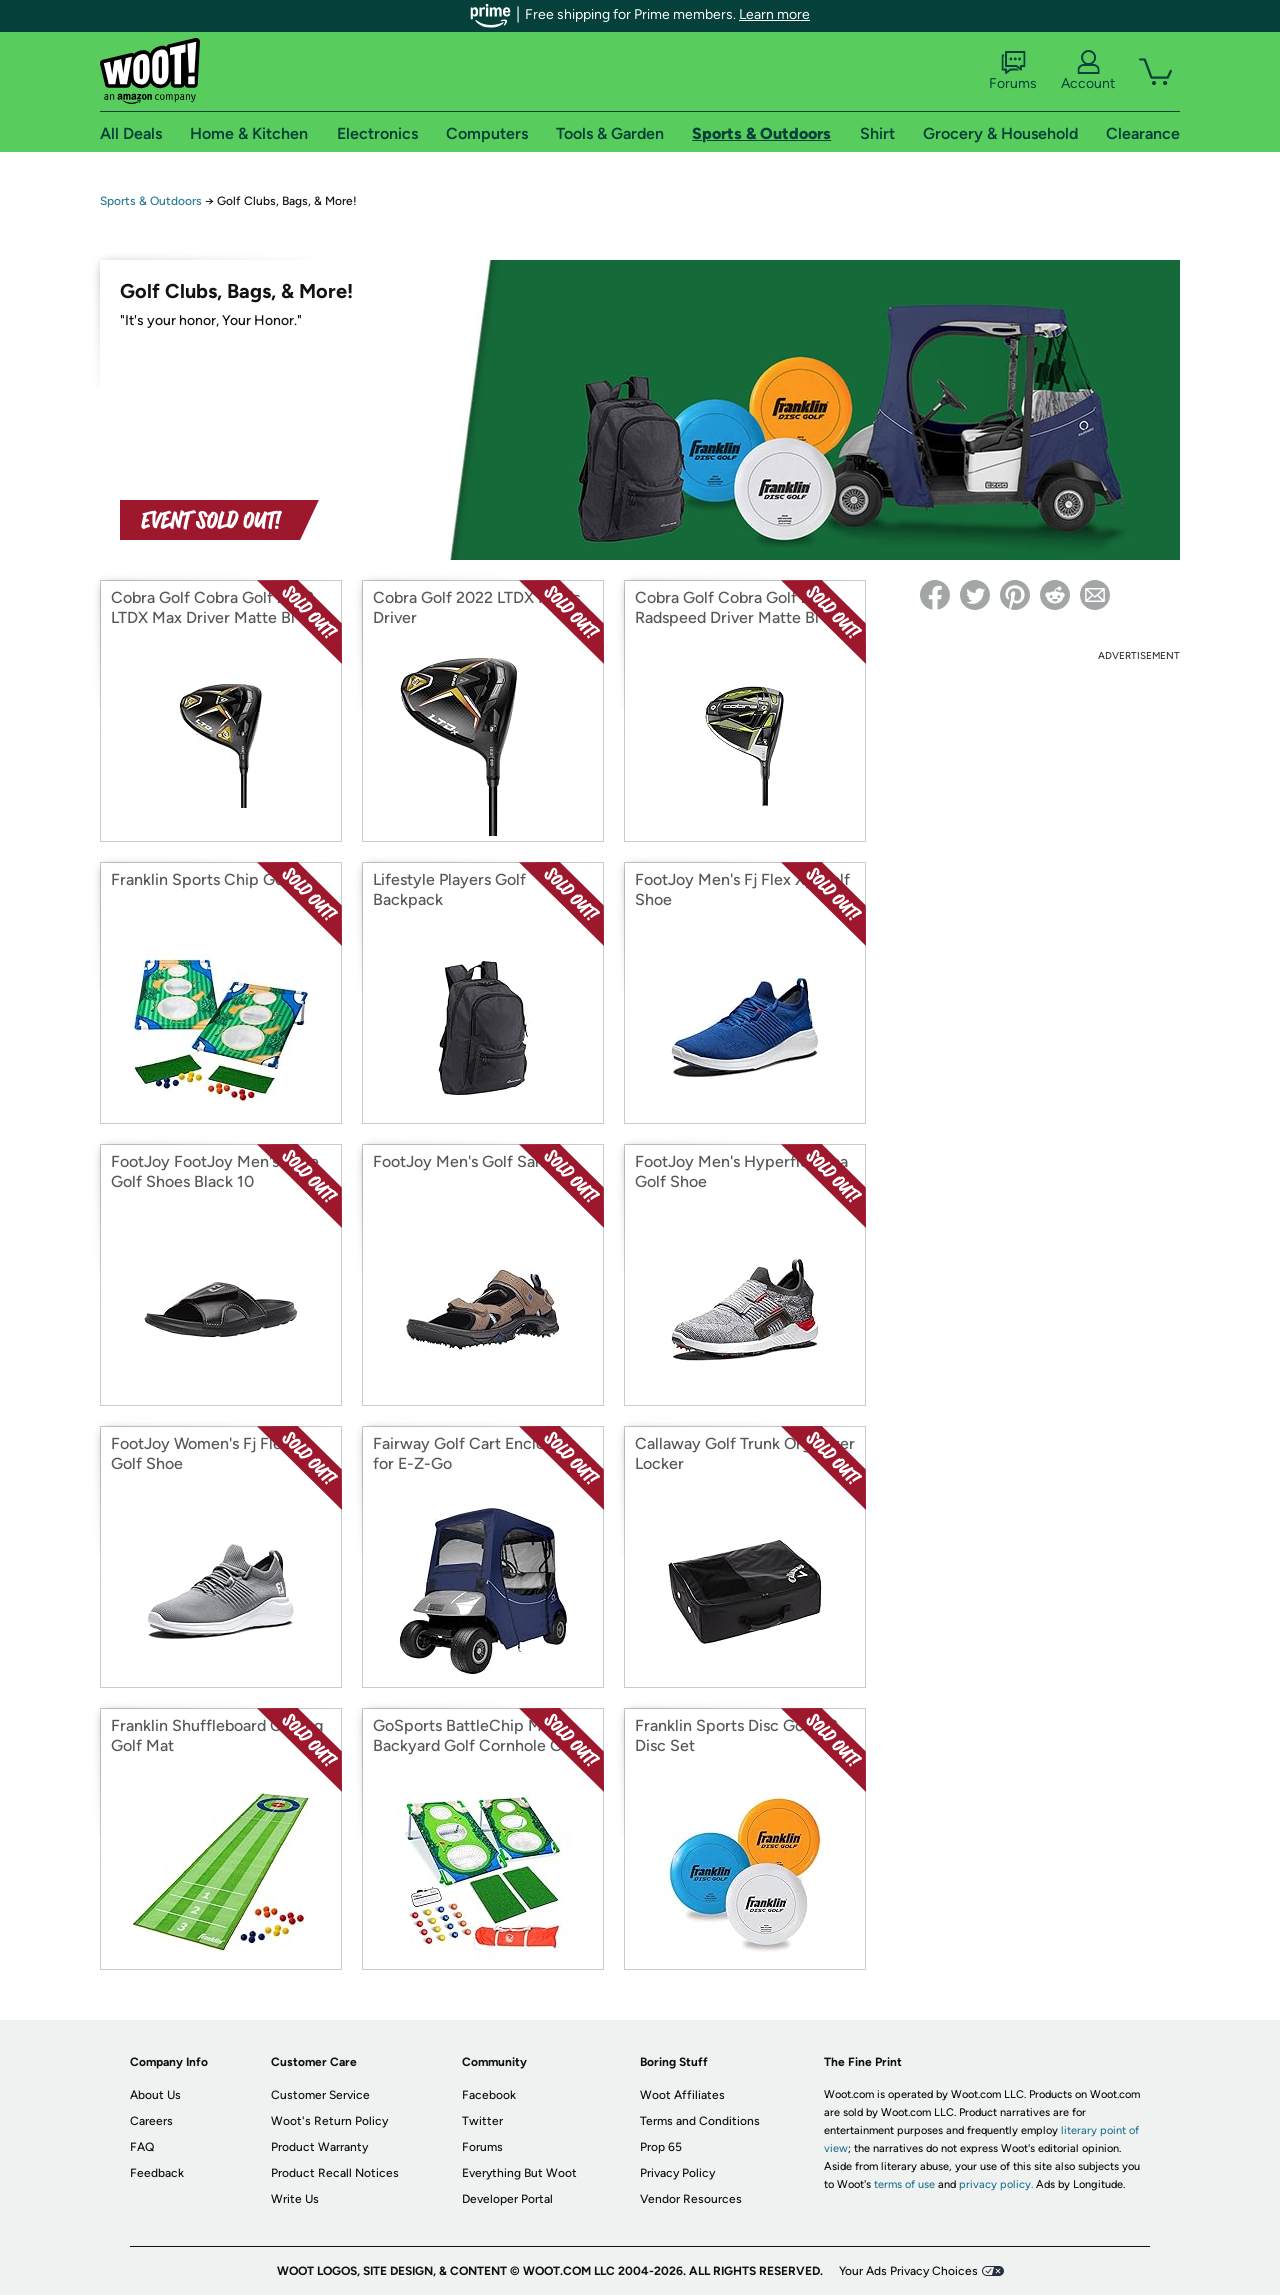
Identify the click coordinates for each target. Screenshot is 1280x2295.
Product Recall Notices (335, 2173)
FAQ (142, 2147)
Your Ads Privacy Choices (908, 2271)
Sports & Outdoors (151, 201)
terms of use (904, 2184)
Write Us (295, 2199)
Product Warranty (319, 2147)
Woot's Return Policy (329, 2121)
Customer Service (320, 2095)
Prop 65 (661, 2147)
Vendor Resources (691, 2199)
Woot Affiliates (682, 2095)
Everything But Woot (519, 2173)
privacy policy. (996, 2184)
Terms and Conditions (700, 2121)
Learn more (774, 14)
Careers (151, 2121)
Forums (1013, 71)
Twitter (482, 2121)
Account (1088, 71)
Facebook (489, 2095)
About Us (155, 2095)
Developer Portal (507, 2199)
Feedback (157, 2173)
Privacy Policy (677, 2173)
